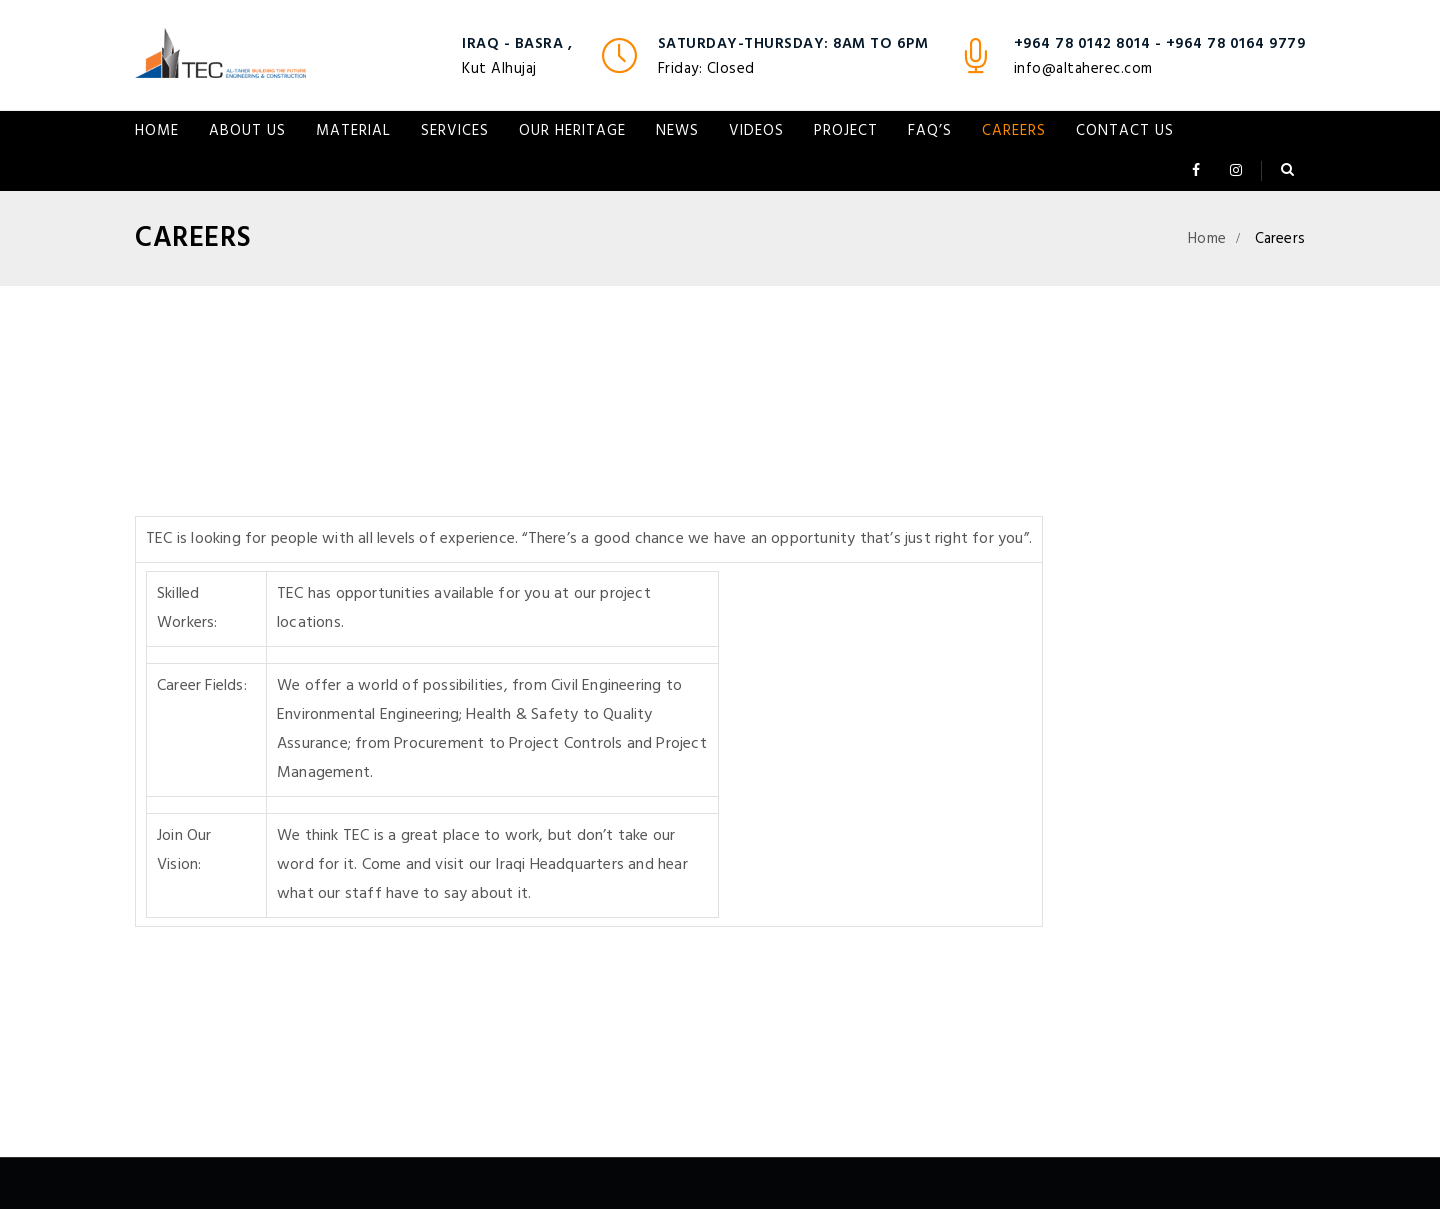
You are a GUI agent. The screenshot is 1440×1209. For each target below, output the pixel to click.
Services (455, 131)
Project (846, 131)
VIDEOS (756, 131)
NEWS (677, 131)
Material (353, 131)
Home (157, 131)
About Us (247, 131)
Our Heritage (572, 131)
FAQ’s (930, 131)
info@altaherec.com (1083, 69)
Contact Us (1125, 131)
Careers (1014, 131)
